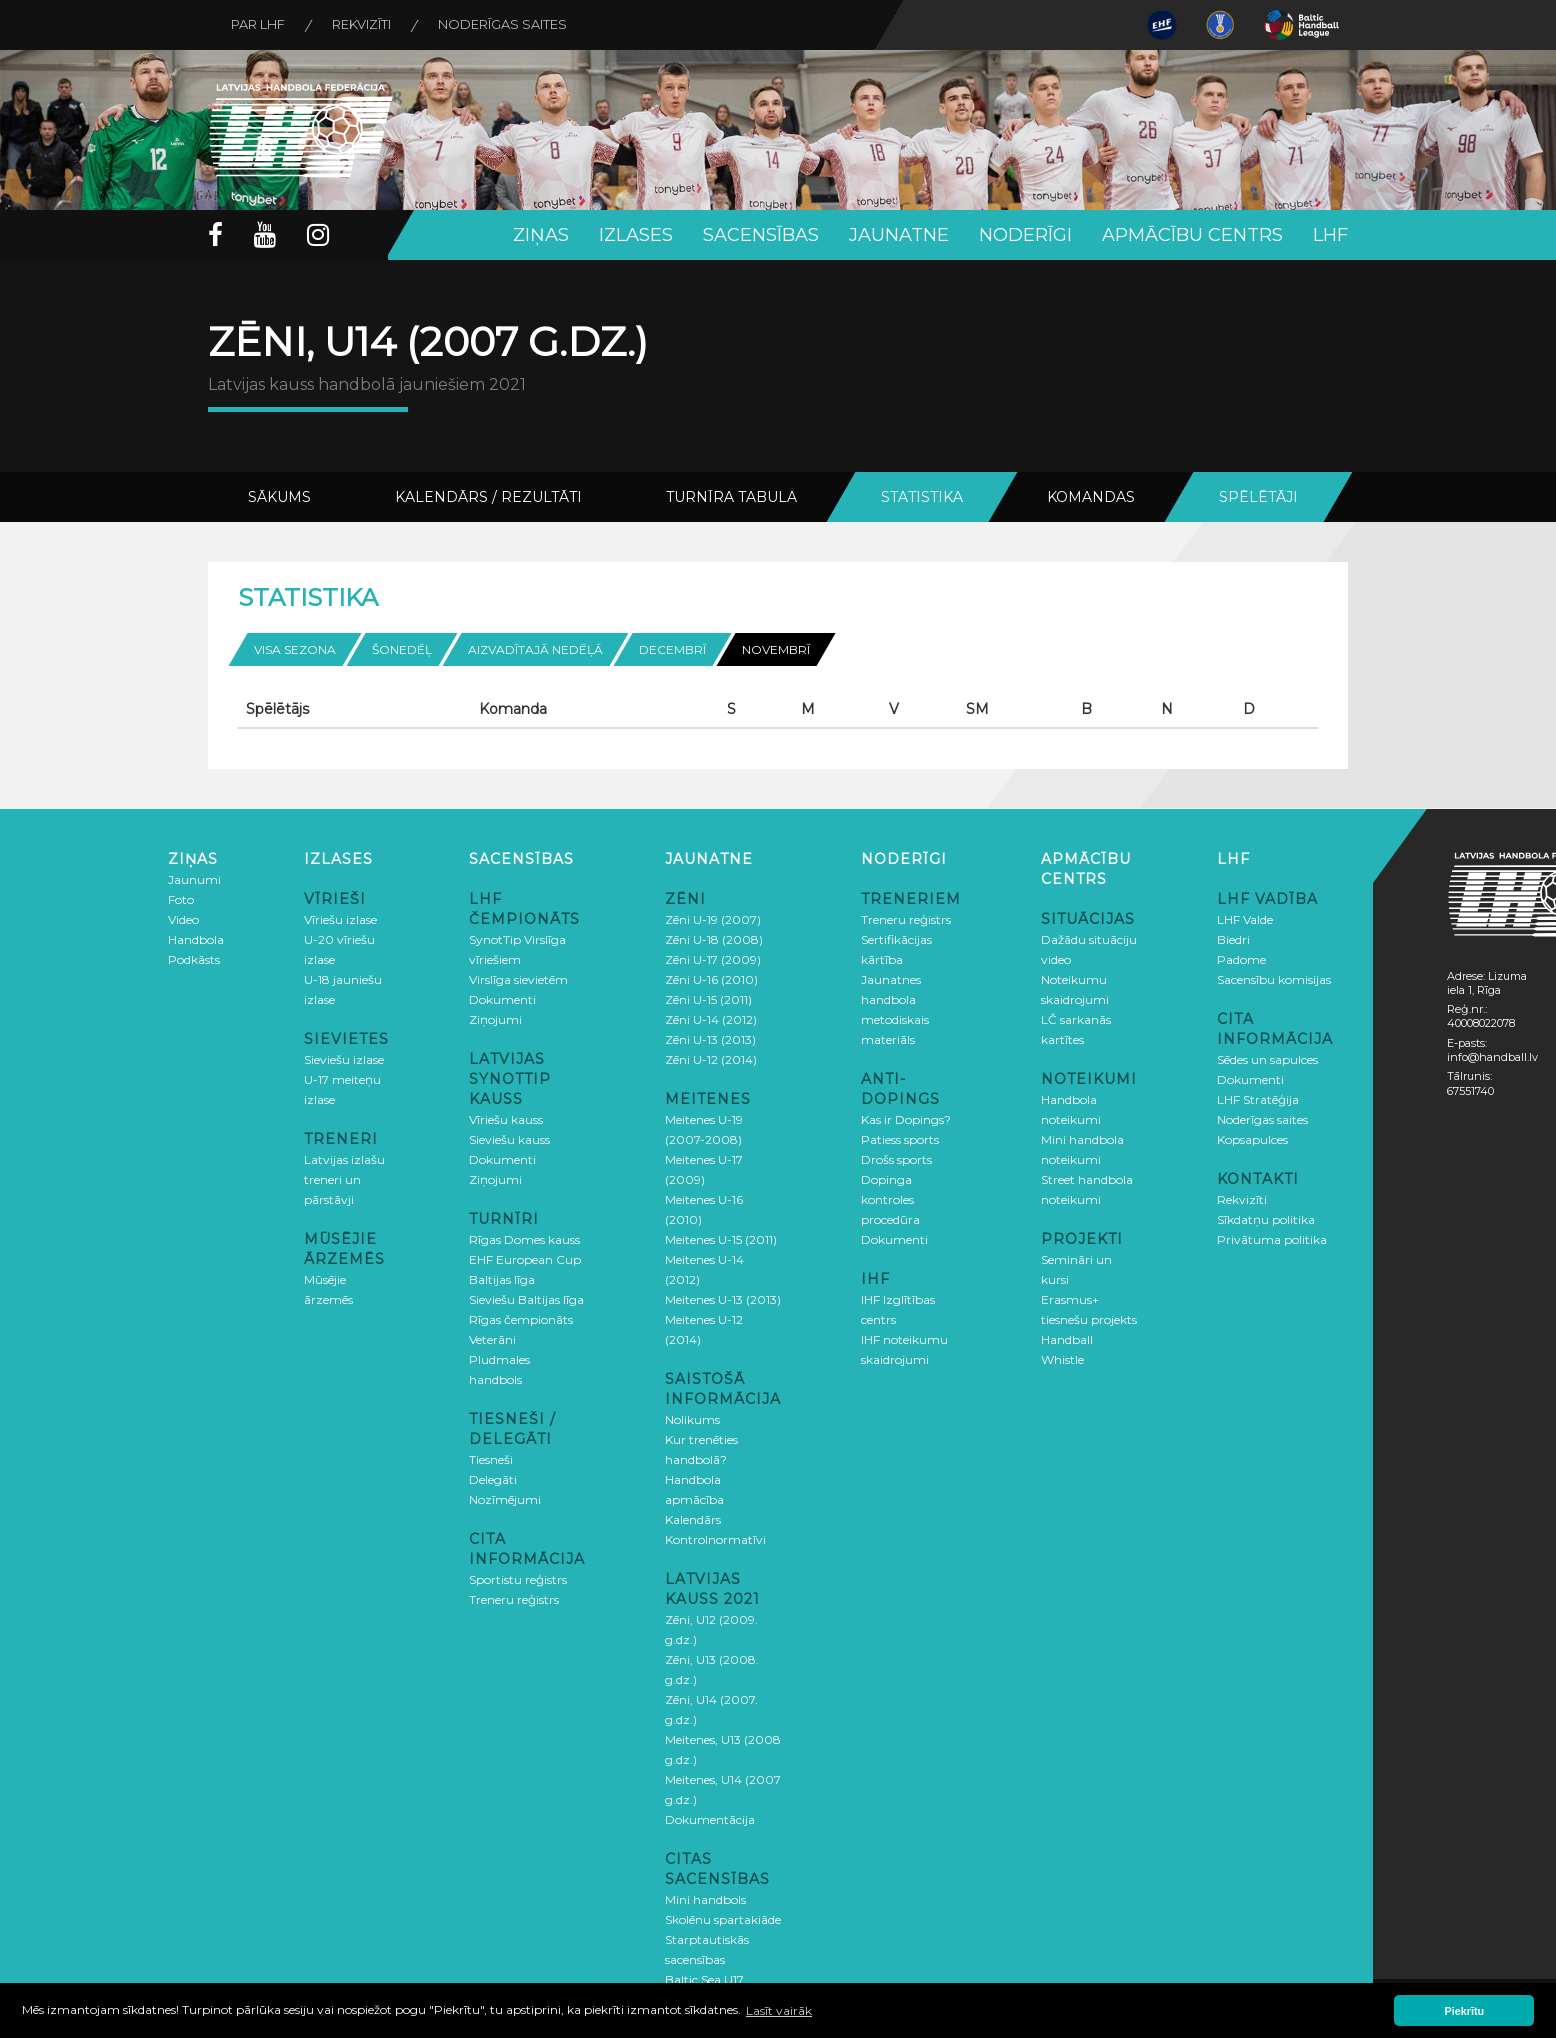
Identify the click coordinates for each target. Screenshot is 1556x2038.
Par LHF (260, 25)
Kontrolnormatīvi (715, 1538)
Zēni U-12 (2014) (711, 1058)
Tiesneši (491, 1458)
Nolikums (692, 1418)
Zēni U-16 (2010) (711, 978)
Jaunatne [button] (899, 235)
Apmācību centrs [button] (1192, 235)
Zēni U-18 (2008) (714, 938)
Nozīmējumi (505, 1498)
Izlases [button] (636, 235)
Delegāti (493, 1478)
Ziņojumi (495, 1018)
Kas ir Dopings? (906, 1118)
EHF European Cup (525, 1258)
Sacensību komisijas (1274, 978)
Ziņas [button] (541, 235)
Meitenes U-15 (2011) (721, 1238)
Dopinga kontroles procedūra (890, 1198)
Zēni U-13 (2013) (710, 1038)
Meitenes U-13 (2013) (723, 1298)
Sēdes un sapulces (1267, 1058)
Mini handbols (705, 1898)
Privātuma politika (1272, 1238)
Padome (1241, 958)
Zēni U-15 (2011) (708, 998)
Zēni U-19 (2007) (713, 918)
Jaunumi (194, 878)
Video (183, 918)
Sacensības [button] (761, 235)
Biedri (1233, 938)
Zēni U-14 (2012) (711, 1018)
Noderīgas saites (510, 25)
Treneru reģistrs (514, 1598)
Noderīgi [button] (1025, 235)
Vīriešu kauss (506, 1118)
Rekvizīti (366, 25)
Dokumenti (502, 998)
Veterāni (492, 1338)
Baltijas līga (502, 1278)
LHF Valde (1245, 918)
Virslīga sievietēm (518, 978)
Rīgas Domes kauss (524, 1238)
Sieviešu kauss (509, 1138)
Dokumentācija (710, 1818)
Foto (181, 898)
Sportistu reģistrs (518, 1578)
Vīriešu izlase (340, 918)
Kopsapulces (1252, 1138)
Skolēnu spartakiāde (723, 1918)
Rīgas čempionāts (521, 1318)
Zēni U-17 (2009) (713, 958)
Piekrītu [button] (1465, 2011)
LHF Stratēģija (1258, 1098)
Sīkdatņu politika (1266, 1218)
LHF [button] (1330, 235)
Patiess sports (900, 1138)
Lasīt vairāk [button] (779, 2010)
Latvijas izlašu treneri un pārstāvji (344, 1178)
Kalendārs (693, 1518)
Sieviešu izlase (344, 1058)
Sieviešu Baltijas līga (526, 1298)
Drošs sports (896, 1158)
